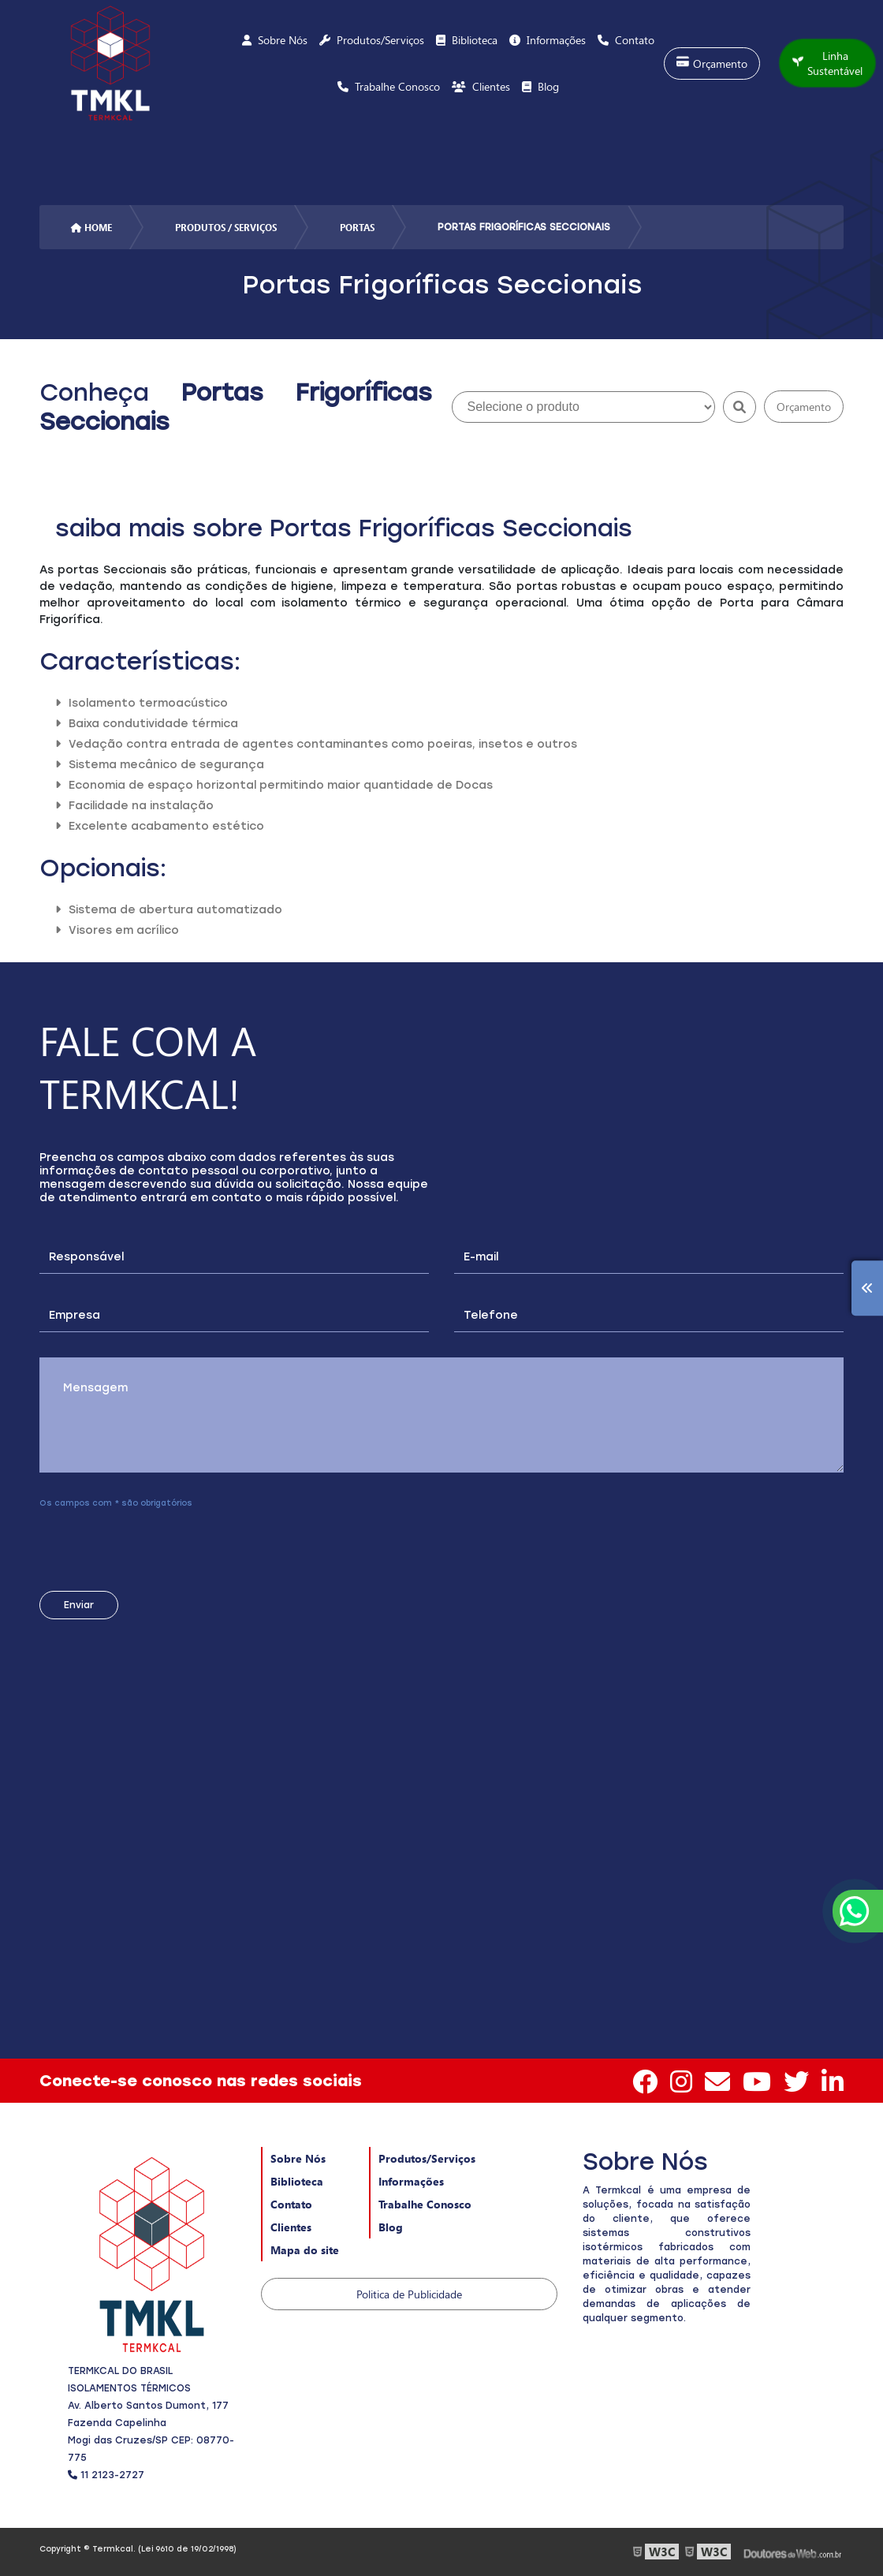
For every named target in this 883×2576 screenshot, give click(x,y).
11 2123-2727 (106, 2475)
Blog (390, 2226)
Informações (411, 2181)
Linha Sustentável (827, 63)
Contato (291, 2204)
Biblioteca (296, 2181)
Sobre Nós (298, 2158)
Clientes (290, 2226)
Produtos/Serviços (426, 2158)
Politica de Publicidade (409, 2294)
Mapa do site (304, 2249)
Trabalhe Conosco (424, 2204)
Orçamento (711, 63)
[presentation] (135, 1544)
